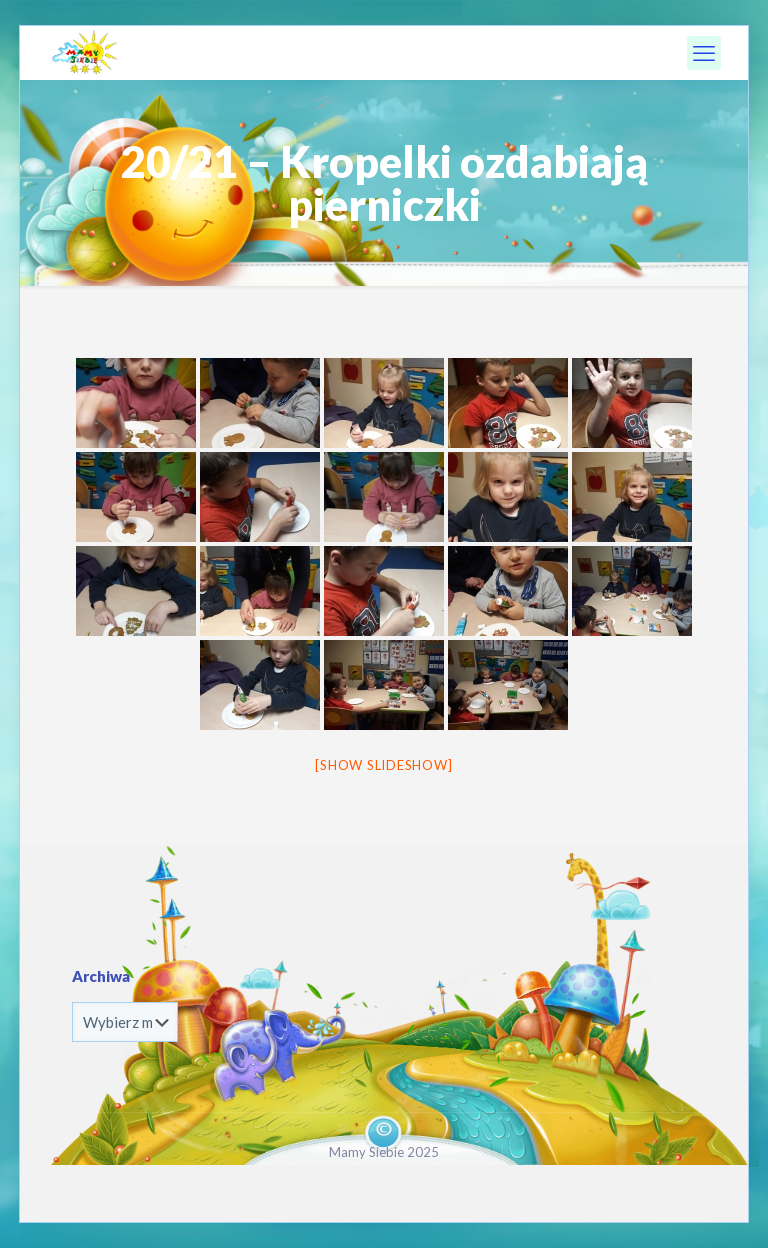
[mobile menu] (704, 53)
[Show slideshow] (383, 765)
